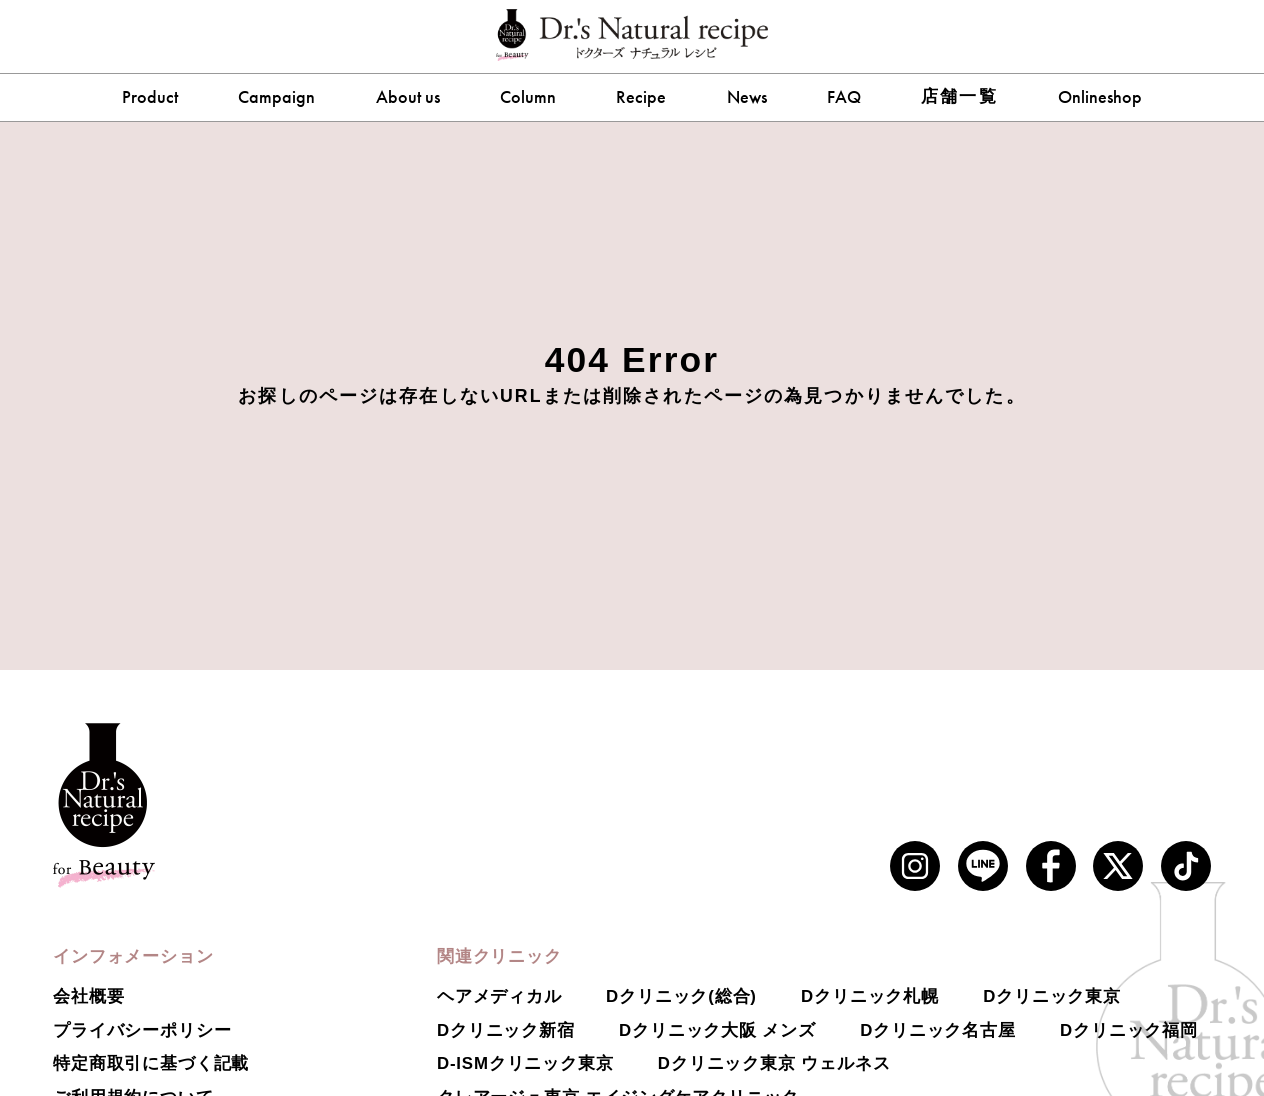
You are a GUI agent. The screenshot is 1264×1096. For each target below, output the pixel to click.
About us (408, 97)
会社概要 (88, 996)
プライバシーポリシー (142, 1030)
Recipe (641, 97)
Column (528, 97)
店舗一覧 (959, 96)
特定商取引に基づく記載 (151, 1063)
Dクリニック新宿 (506, 1030)
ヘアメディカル (499, 996)
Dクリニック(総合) (681, 996)
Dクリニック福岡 (1129, 1030)
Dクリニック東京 (1052, 996)
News (747, 97)
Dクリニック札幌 (870, 996)
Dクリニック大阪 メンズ (717, 1030)
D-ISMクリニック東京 (525, 1063)
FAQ (844, 97)
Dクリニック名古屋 (938, 1030)
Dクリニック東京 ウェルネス (774, 1063)
